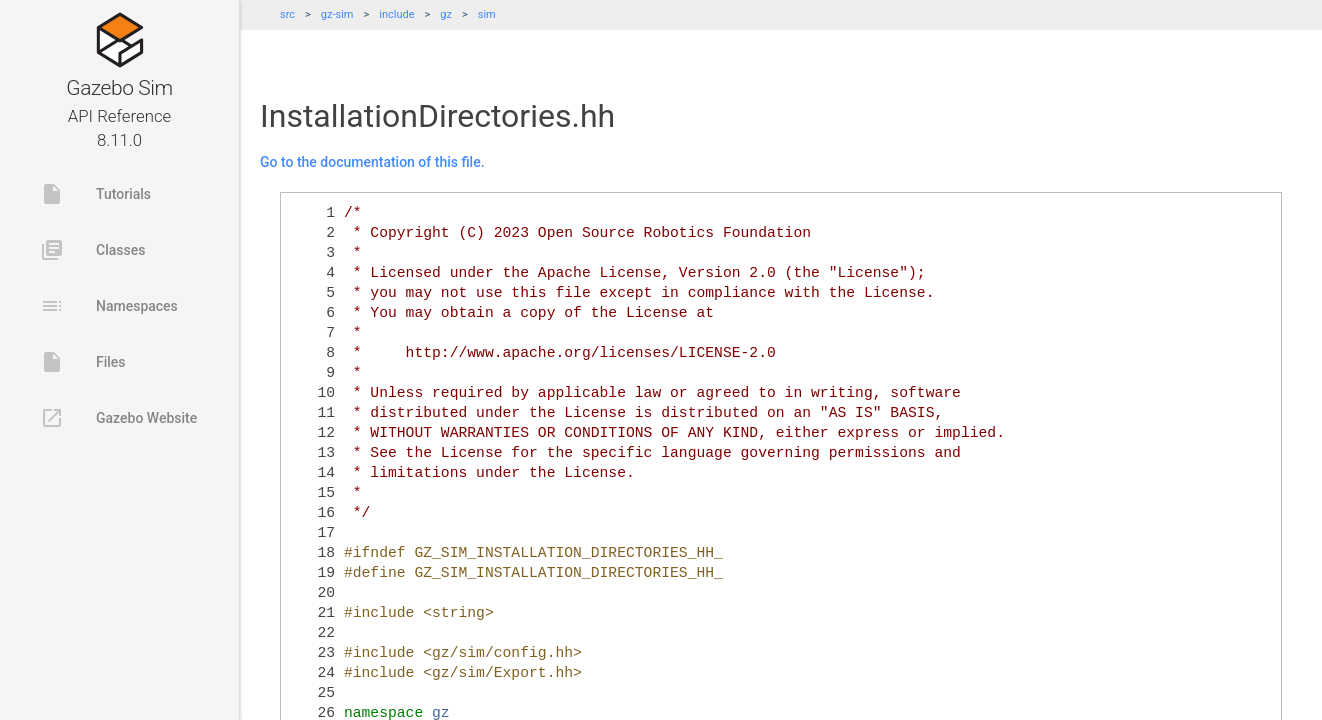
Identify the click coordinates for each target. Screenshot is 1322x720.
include (396, 14)
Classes (92, 250)
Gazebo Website (118, 418)
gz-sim (337, 14)
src (287, 14)
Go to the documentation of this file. (372, 162)
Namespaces (109, 306)
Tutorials (95, 194)
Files (83, 362)
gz (446, 14)
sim (487, 14)
